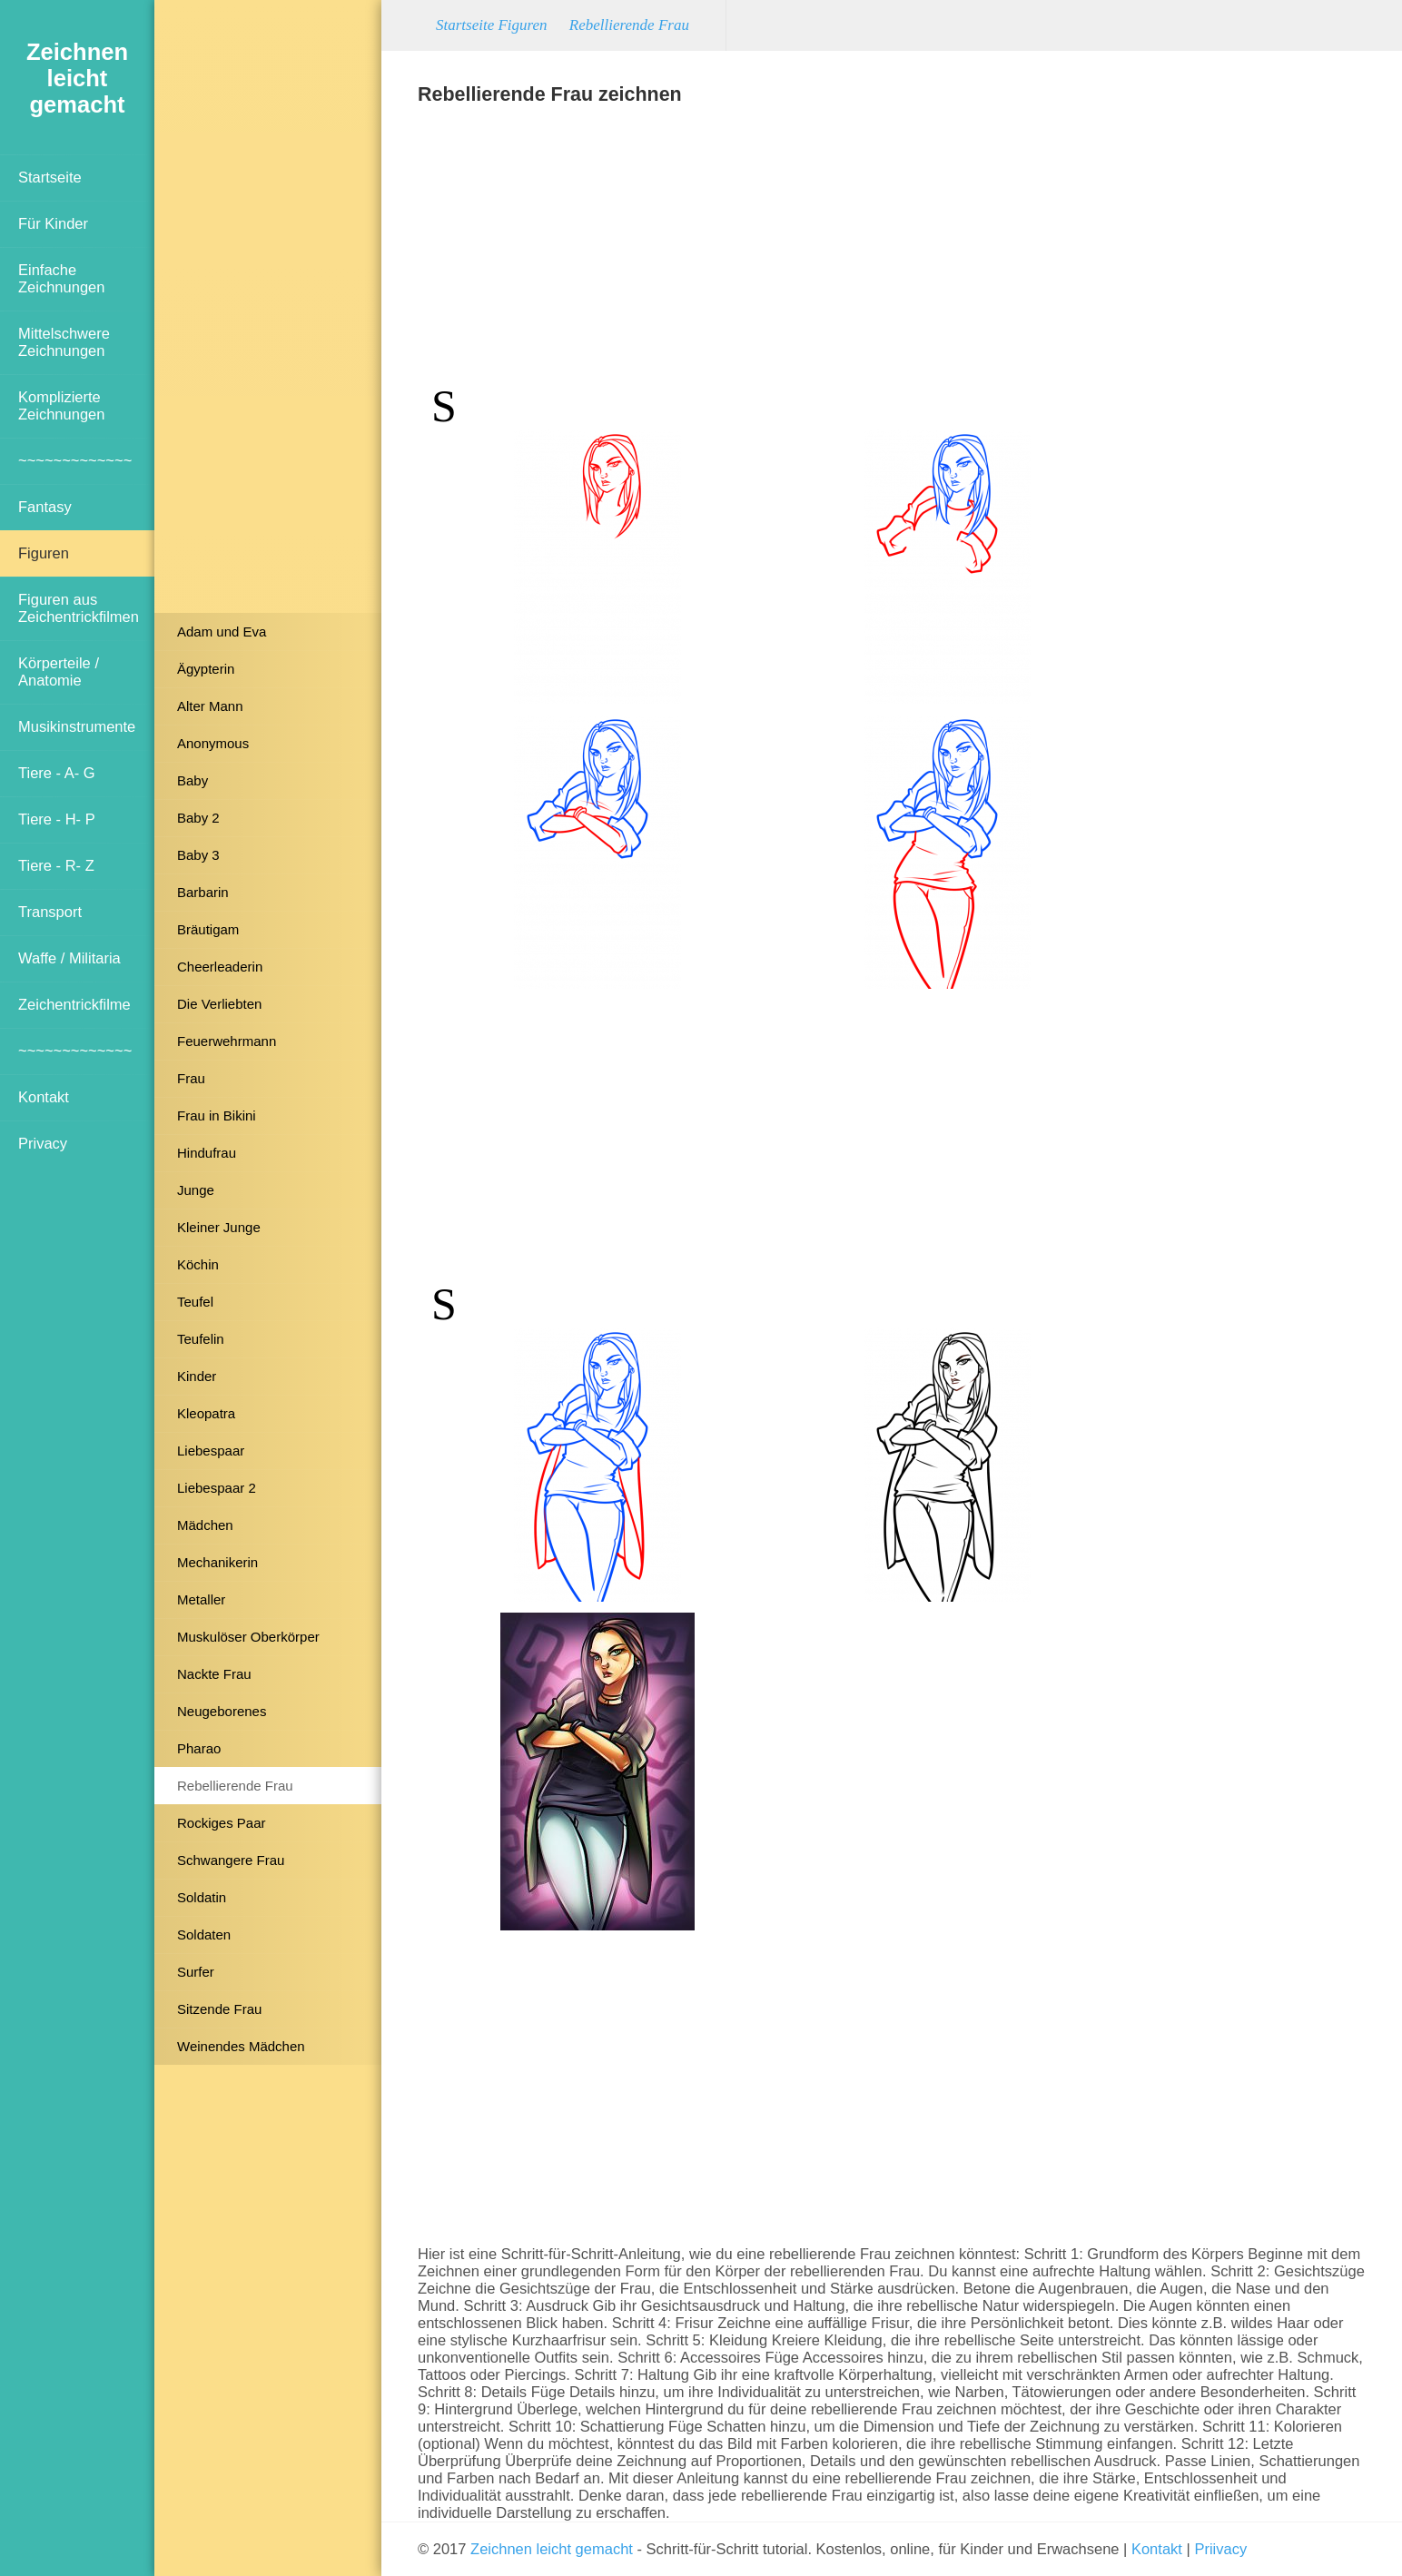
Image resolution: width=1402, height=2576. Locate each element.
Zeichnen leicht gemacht (551, 2549)
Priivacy (1220, 2549)
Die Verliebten (219, 1004)
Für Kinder (53, 223)
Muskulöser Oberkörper (248, 1636)
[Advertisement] (268, 313)
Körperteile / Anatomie (58, 671)
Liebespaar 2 (216, 1487)
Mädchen (205, 1525)
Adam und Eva (221, 631)
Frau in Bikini (216, 1115)
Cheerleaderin (219, 966)
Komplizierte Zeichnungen (61, 405)
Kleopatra (206, 1413)
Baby (192, 780)
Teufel (195, 1301)
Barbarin (203, 892)
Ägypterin (205, 668)
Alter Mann (210, 706)
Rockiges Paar (221, 1823)
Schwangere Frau (230, 1860)
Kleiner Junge (219, 1227)
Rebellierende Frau (235, 1785)
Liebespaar (210, 1450)
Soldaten (204, 1934)
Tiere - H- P (56, 819)
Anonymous (213, 743)
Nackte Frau (214, 1674)
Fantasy (45, 506)
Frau (191, 1078)
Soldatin (201, 1897)
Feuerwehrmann (226, 1041)
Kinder (196, 1376)
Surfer (195, 1971)
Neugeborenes (221, 1711)
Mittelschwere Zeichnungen (64, 342)
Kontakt (43, 1097)
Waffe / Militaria (69, 958)
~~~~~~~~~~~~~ (75, 460)
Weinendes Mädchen (241, 2046)
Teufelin (200, 1339)
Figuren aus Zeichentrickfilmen (78, 608)
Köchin (198, 1264)
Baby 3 (198, 855)
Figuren (43, 553)
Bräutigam (208, 929)
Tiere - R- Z (56, 865)
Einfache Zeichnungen (61, 278)
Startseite (50, 177)
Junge (195, 1190)
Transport (50, 911)
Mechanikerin (217, 1562)
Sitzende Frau (219, 2009)
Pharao (199, 1748)
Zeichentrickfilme (74, 1004)
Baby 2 (198, 817)
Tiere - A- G (56, 773)
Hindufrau (206, 1152)
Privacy (42, 1143)
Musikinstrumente (76, 726)
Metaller (201, 1599)
